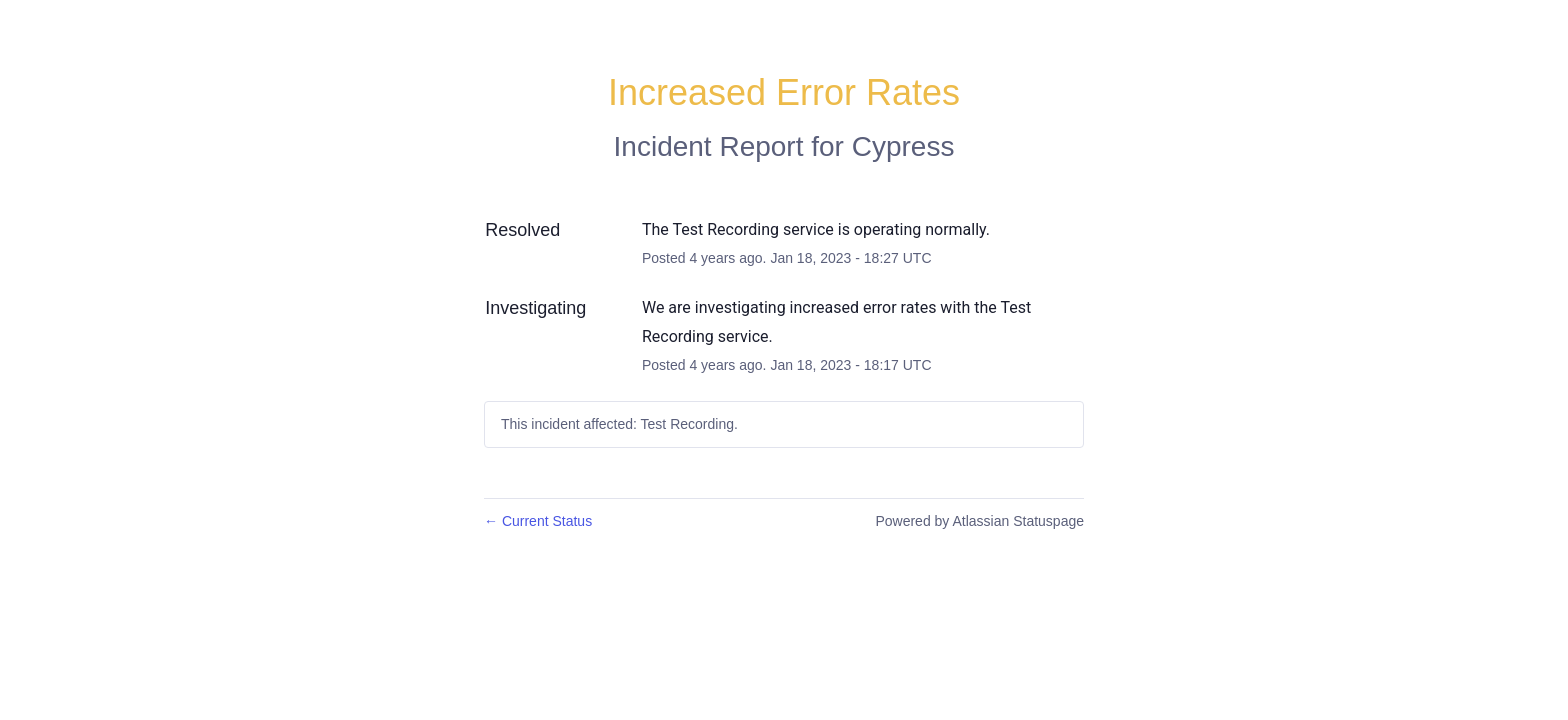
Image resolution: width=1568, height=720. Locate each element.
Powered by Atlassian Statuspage (979, 521)
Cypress (903, 146)
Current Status (538, 521)
